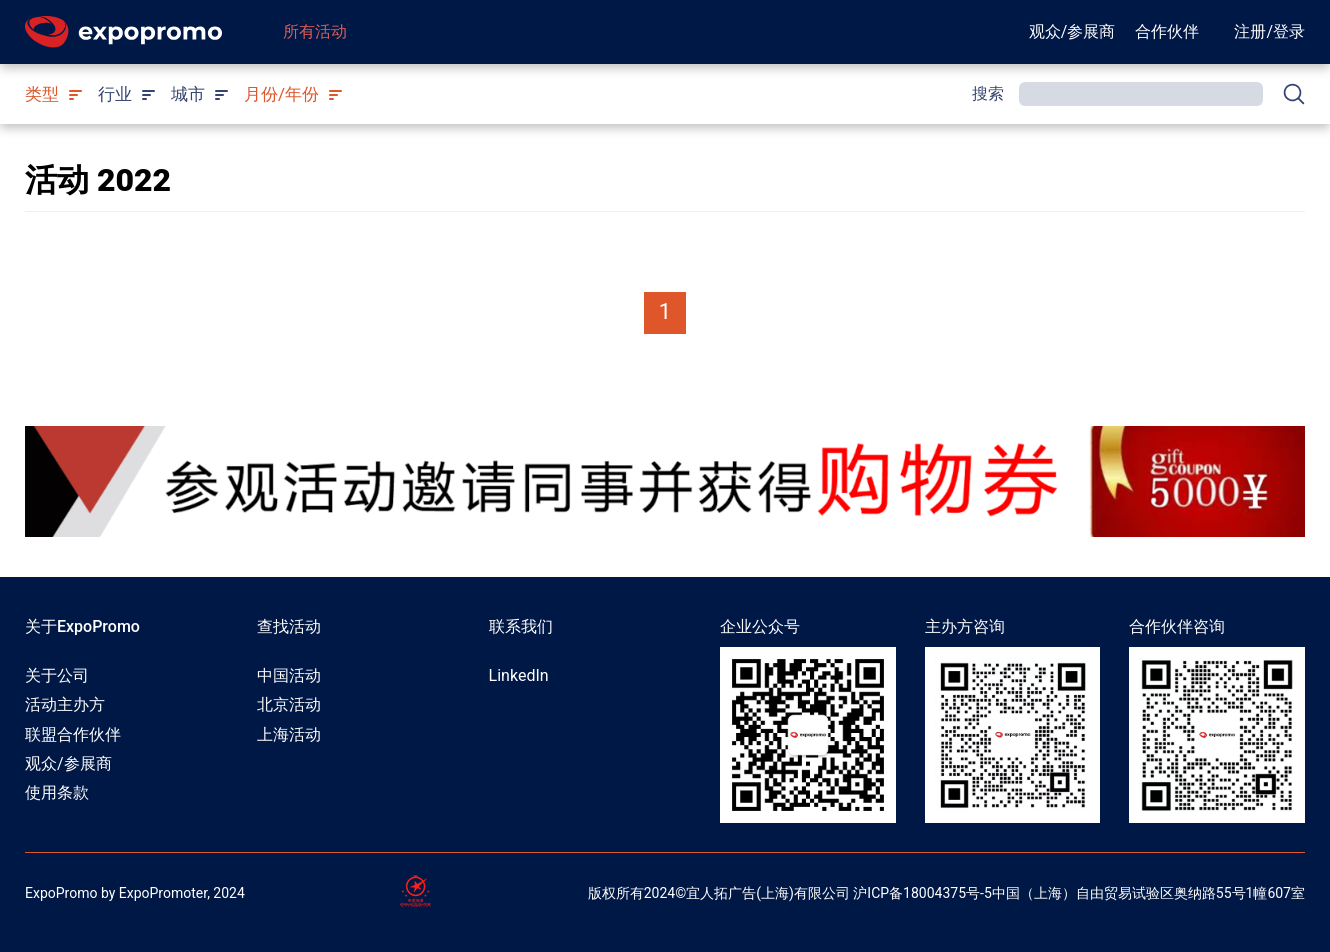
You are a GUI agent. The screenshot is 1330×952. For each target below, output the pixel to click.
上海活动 (289, 734)
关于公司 (57, 675)
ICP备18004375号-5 (929, 893)
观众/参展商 (1072, 31)
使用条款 (57, 792)
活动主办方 (65, 704)
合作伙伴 (1167, 31)
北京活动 (289, 704)
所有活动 (315, 31)
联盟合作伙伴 (73, 734)
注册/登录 (1269, 31)
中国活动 (289, 675)
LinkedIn (519, 675)
